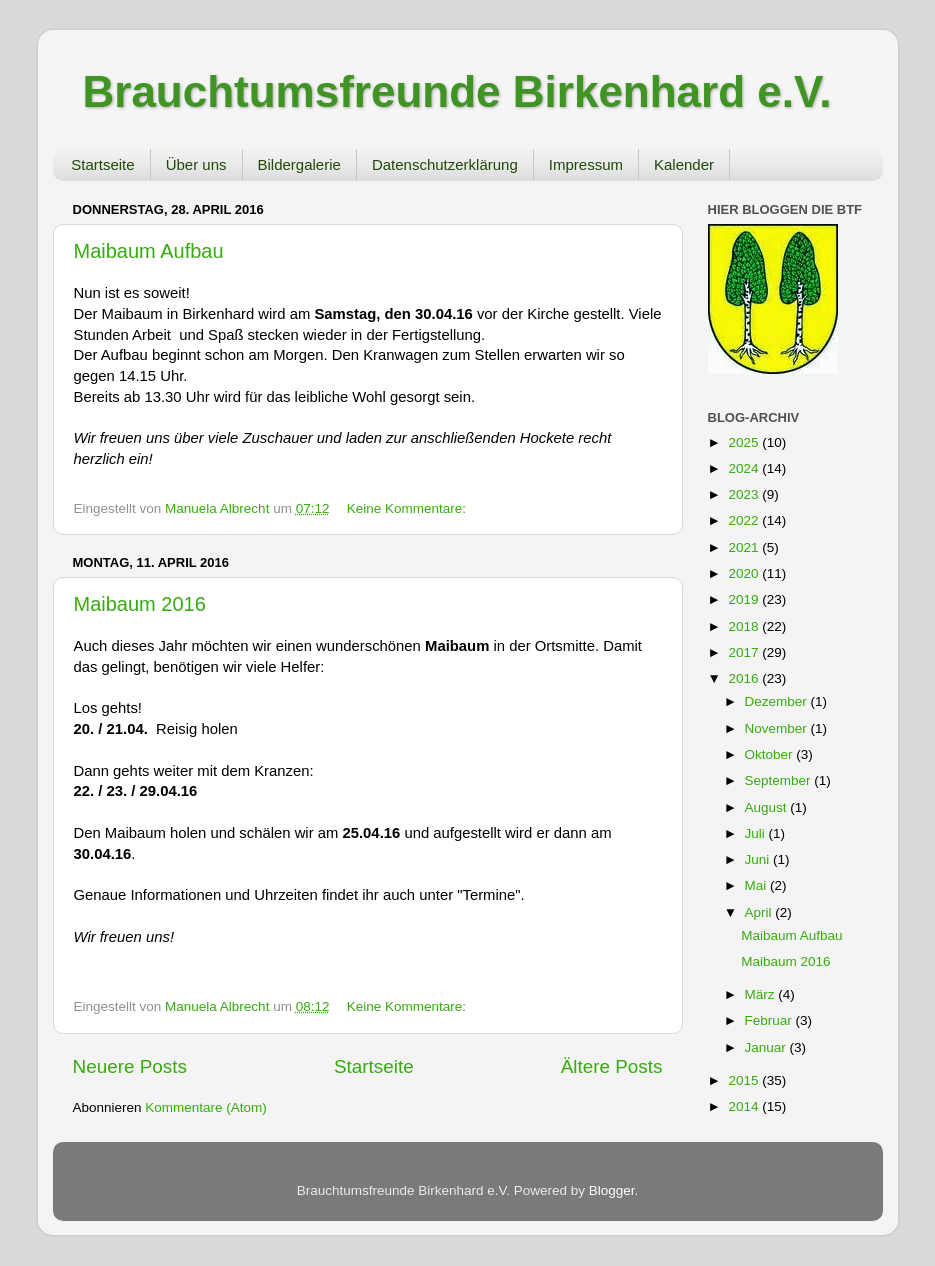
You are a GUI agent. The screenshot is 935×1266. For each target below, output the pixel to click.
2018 (745, 626)
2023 (745, 494)
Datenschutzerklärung (445, 164)
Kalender (684, 164)
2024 (745, 468)
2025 (745, 442)
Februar (770, 1020)
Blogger (612, 1190)
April (760, 912)
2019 (745, 599)
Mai (758, 885)
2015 (745, 1080)
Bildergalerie (299, 164)
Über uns (196, 164)
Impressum (586, 164)
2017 (745, 652)
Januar (767, 1047)
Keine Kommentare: (406, 508)
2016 (745, 678)
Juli (757, 833)
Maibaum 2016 (140, 604)
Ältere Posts (612, 1066)
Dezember (778, 701)
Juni (759, 859)
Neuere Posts (130, 1066)
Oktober (771, 754)
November (778, 728)
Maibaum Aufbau (149, 251)
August (768, 807)
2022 (745, 520)
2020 (745, 573)
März (762, 994)
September (780, 780)
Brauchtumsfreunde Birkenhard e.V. (457, 91)
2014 (745, 1106)
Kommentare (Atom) (206, 1107)
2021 (745, 547)
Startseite (102, 164)
